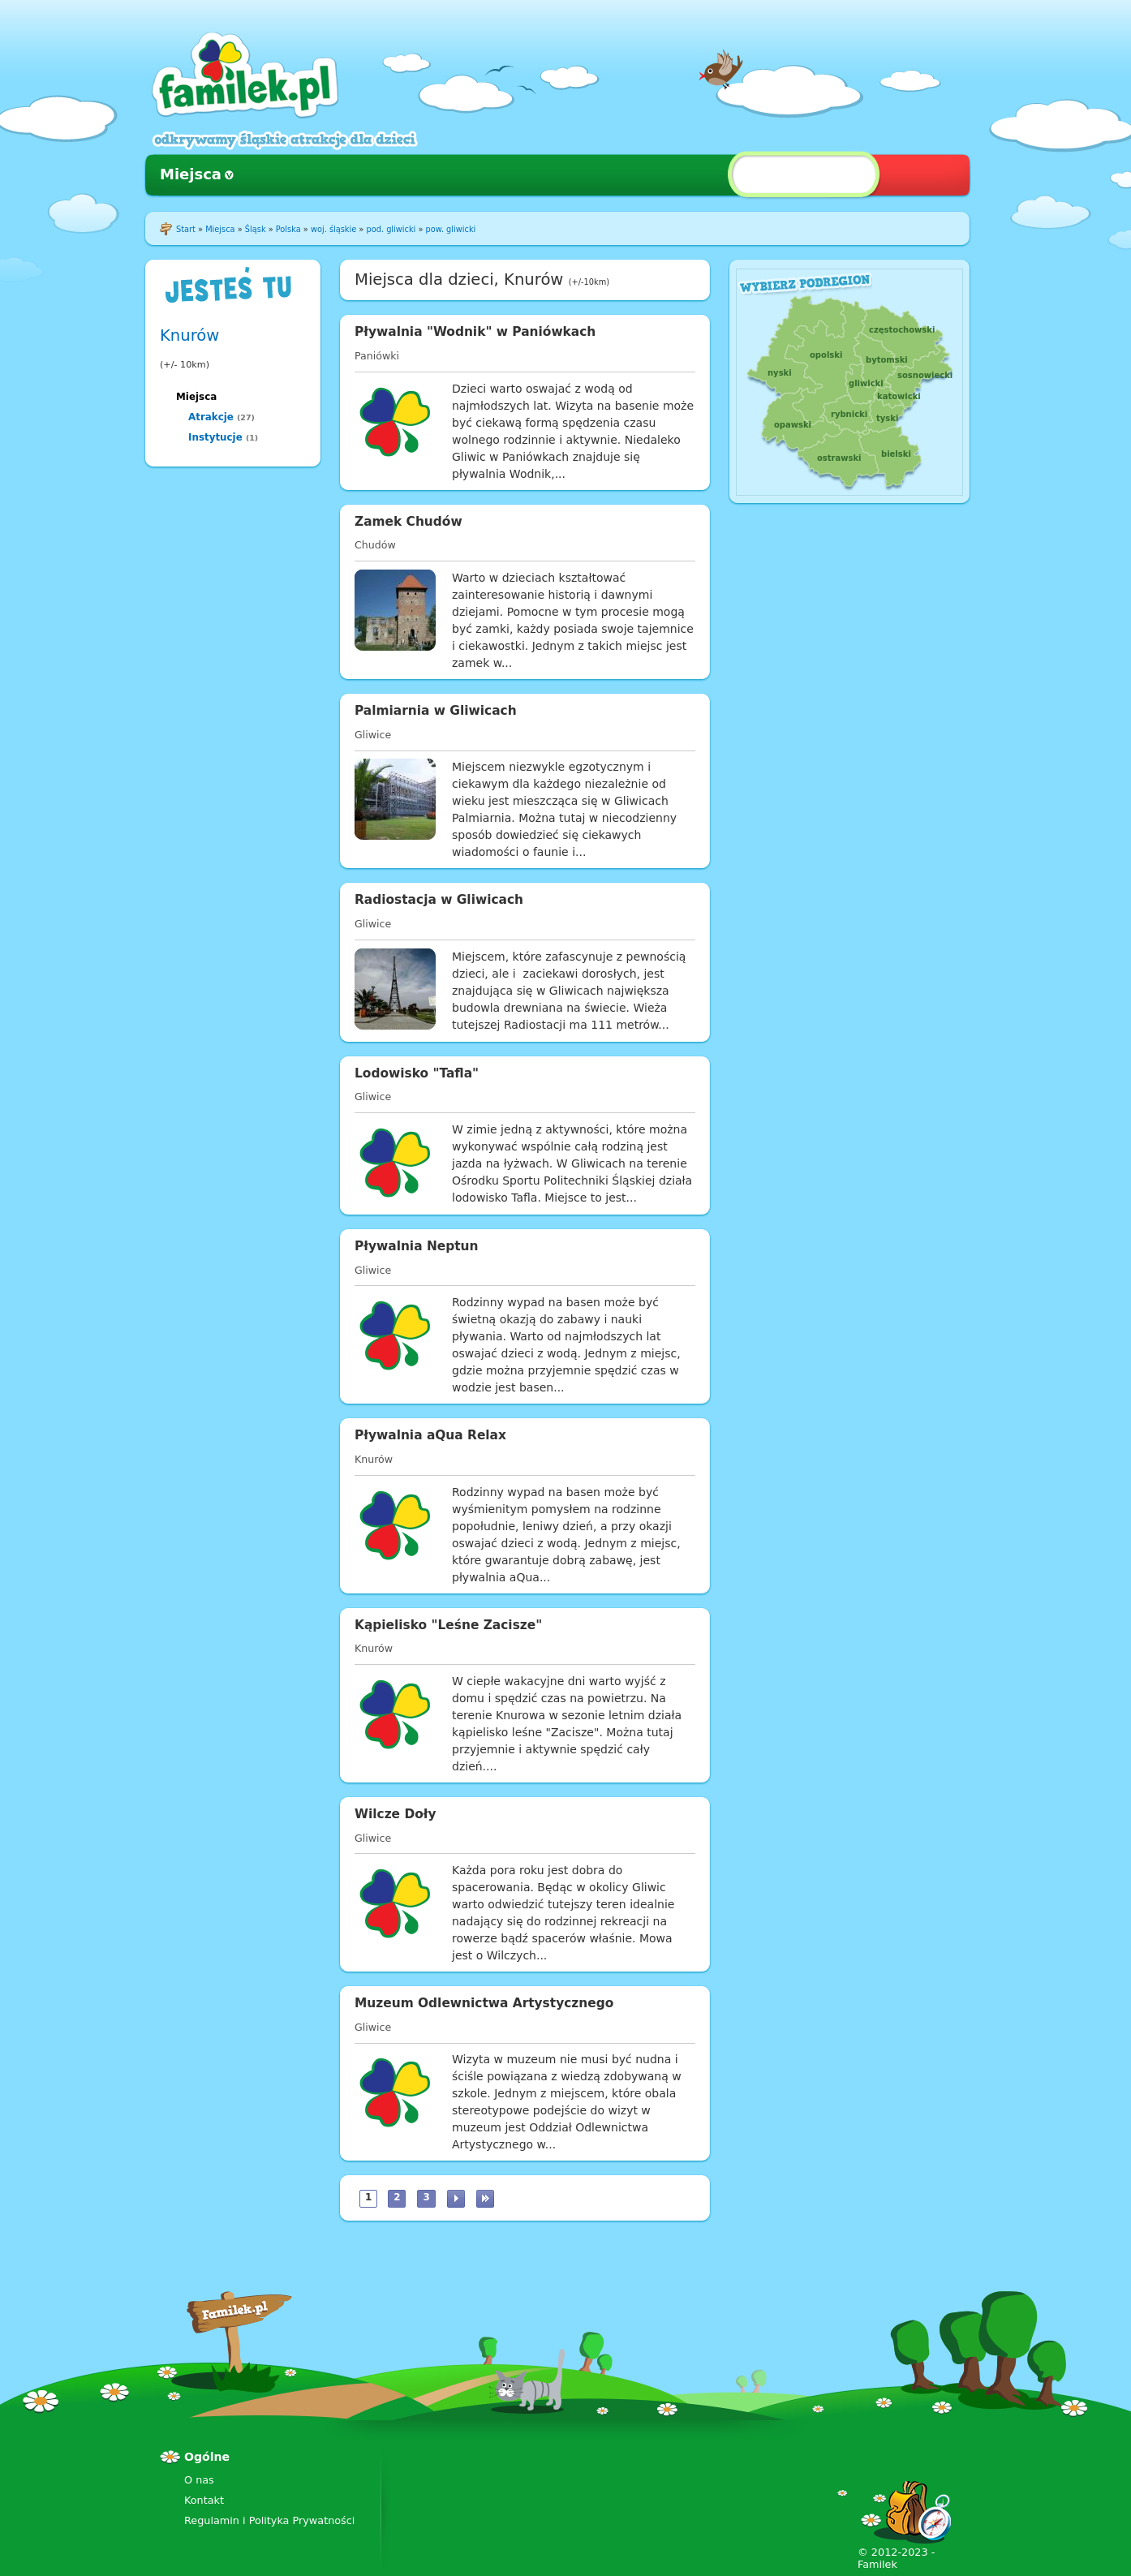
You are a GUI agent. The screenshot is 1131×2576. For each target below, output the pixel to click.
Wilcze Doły (395, 1814)
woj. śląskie (333, 229)
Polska (288, 229)
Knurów (189, 335)
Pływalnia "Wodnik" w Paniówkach (475, 332)
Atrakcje (211, 417)
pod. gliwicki (390, 229)
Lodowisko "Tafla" (417, 1073)
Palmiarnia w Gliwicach (436, 710)
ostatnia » (485, 2199)
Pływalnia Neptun (417, 1246)
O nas (199, 2480)
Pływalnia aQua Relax (430, 1435)
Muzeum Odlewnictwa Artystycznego (484, 2003)
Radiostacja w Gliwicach (439, 899)
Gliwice (373, 735)
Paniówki (377, 356)
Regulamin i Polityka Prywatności (269, 2520)
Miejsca (190, 174)
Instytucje (215, 437)
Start (186, 229)
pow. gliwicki (451, 229)
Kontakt (204, 2500)
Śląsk (255, 229)
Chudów (375, 545)
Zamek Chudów (408, 521)
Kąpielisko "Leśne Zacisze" (448, 1625)
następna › (456, 2199)
